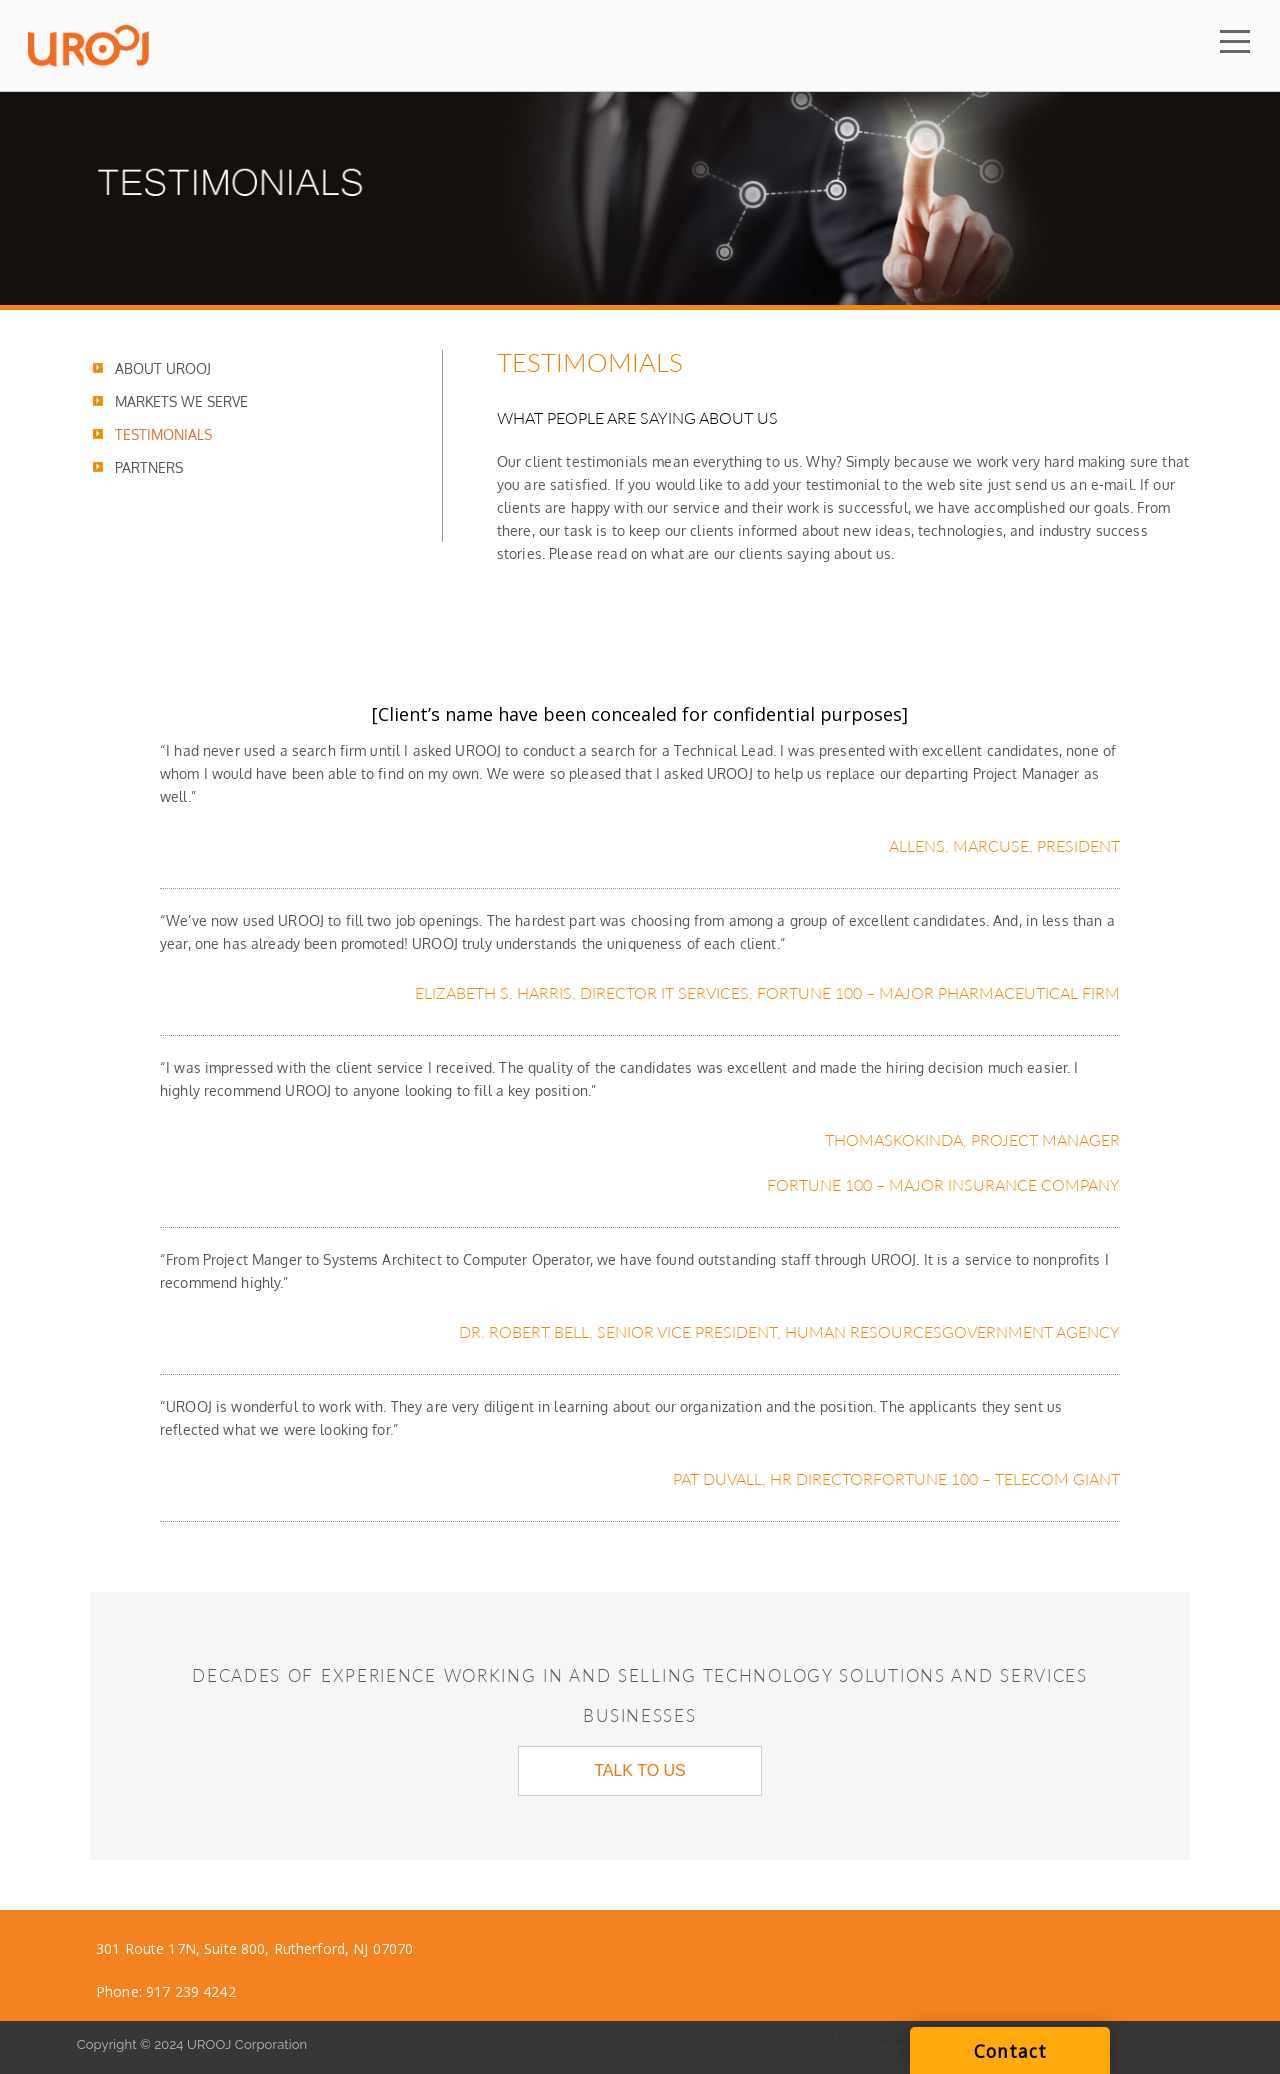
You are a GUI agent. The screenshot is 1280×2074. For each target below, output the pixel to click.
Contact (1010, 2051)
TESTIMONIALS (163, 434)
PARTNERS (149, 467)
